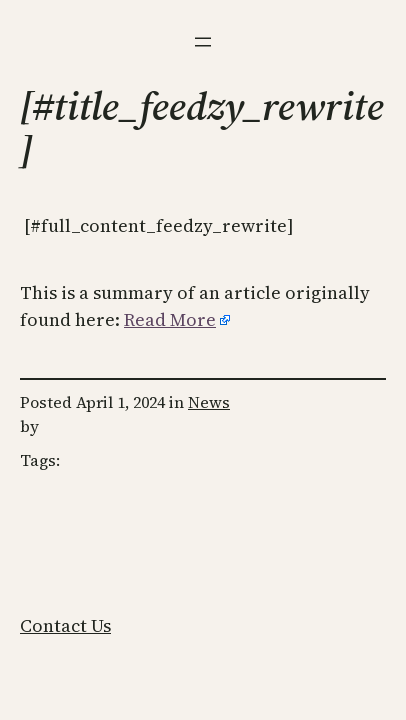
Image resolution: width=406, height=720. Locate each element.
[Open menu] (203, 42)
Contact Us (65, 625)
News (209, 402)
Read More (170, 319)
